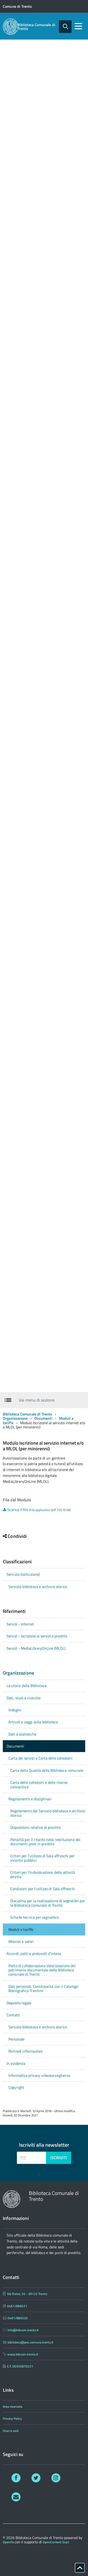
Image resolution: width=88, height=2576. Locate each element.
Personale (16, 2039)
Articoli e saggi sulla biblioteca (33, 1722)
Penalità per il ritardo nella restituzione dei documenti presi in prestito (45, 1842)
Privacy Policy (12, 2418)
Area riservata (12, 2406)
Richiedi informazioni (25, 2051)
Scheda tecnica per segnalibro (34, 1917)
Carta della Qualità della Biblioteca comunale (46, 1770)
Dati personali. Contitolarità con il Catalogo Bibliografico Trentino (43, 1988)
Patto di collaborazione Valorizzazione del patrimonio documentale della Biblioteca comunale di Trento (42, 1970)
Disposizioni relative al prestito (35, 1827)
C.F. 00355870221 (20, 2366)
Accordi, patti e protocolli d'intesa (34, 1953)
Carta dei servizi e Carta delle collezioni (40, 1758)
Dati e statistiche (22, 1734)
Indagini (14, 1710)
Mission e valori (21, 1941)
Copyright (16, 2087)
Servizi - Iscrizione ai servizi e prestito (37, 1636)
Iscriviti (58, 2157)
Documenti (43, 1418)
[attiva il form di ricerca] (65, 26)
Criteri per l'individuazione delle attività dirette (42, 1874)
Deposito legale (19, 2003)
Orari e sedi (11, 2430)
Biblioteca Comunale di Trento (36, 26)
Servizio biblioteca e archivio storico (37, 1586)
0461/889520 (18, 2317)
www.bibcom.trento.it (22, 2354)
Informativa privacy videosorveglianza (39, 2075)
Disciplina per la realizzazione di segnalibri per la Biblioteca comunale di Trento (47, 1903)
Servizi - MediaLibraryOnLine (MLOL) (36, 1648)
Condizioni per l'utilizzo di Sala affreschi (42, 1889)
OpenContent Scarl (56, 2542)
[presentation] (23, 2158)
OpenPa (9, 2542)
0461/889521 (17, 2305)
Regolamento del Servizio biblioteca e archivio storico (47, 1813)
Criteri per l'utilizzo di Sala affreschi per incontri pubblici (42, 1858)
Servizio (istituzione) (23, 1574)
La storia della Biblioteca (26, 1685)
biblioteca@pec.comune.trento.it (30, 2342)
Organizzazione (15, 1418)
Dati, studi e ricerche (24, 1698)
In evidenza (16, 2063)
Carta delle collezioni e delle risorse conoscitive (39, 1784)
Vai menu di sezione (37, 1400)
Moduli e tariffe (21, 1929)
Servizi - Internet (20, 1624)
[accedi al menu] (78, 26)
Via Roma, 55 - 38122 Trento (27, 2293)
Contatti (13, 2015)
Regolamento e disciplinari (29, 1799)
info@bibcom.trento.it (23, 2329)
